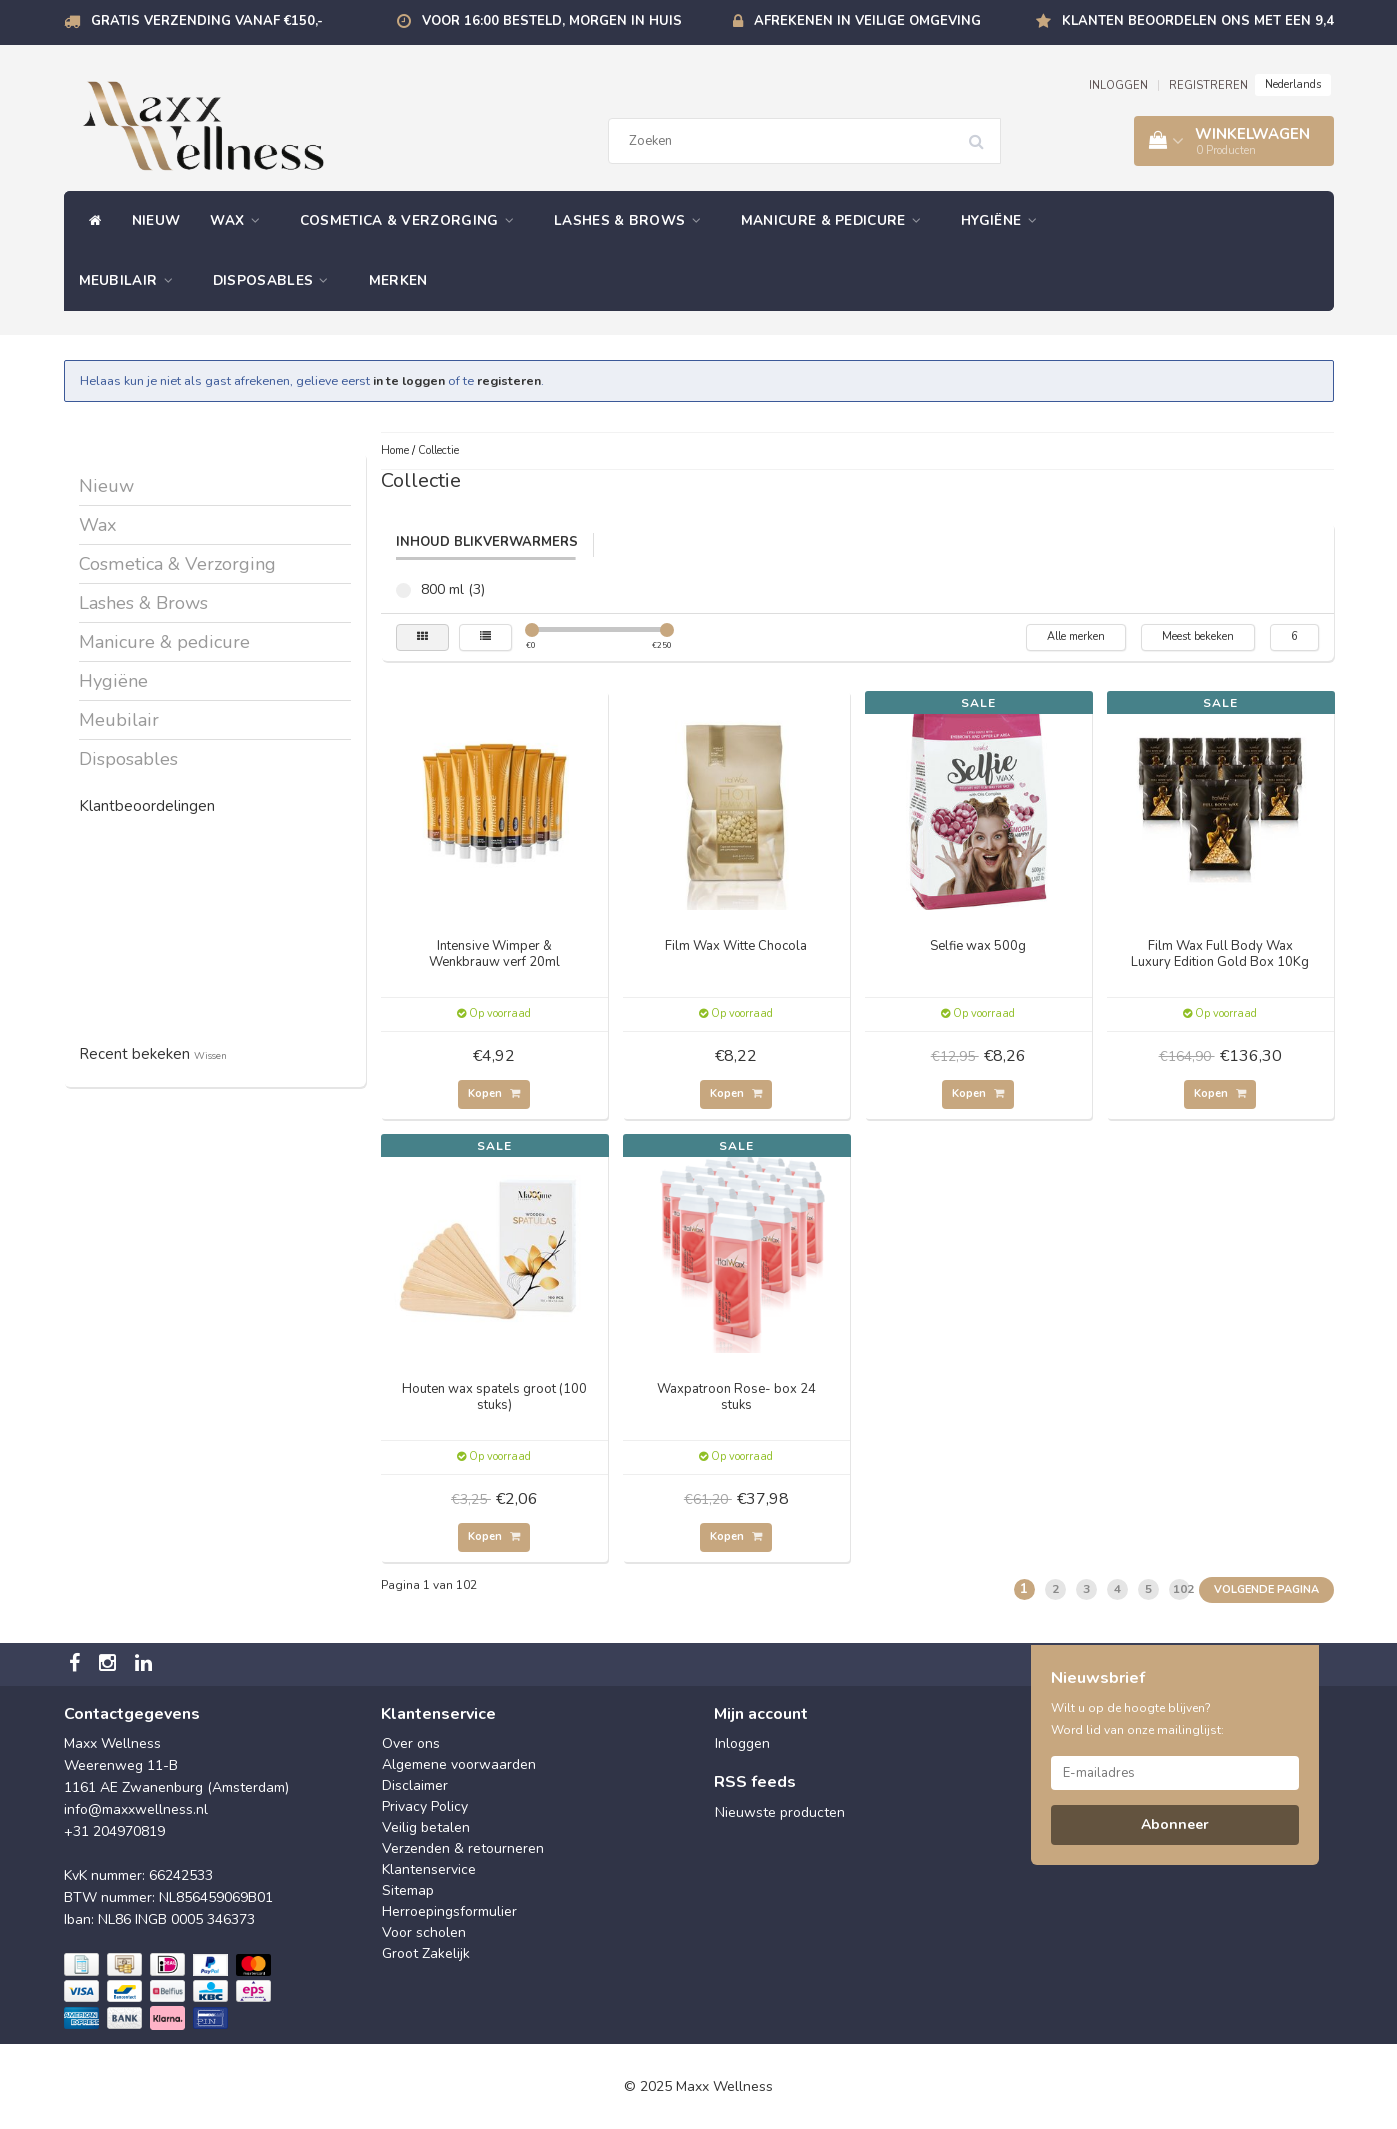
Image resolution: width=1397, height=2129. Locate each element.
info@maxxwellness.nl (136, 1809)
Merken (398, 280)
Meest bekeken (1198, 636)
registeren (509, 380)
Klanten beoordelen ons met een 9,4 (1198, 21)
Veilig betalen (426, 1827)
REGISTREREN (1208, 85)
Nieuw (156, 220)
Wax (240, 220)
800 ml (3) (403, 590)
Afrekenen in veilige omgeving (867, 21)
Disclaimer (415, 1785)
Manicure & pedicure (836, 220)
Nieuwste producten (780, 1812)
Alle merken (1076, 636)
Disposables (276, 280)
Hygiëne (1004, 220)
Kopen (494, 1093)
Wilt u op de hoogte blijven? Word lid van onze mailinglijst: (1137, 1719)
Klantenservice (429, 1869)
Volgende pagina (1266, 1589)
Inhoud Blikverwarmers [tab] (487, 542)
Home (395, 450)
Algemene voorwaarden (459, 1764)
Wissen (210, 1055)
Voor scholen (424, 1932)
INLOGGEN (1118, 85)
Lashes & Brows (632, 220)
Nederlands (1293, 84)
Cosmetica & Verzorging (412, 220)
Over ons (411, 1743)
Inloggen (742, 1743)
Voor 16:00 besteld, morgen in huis (552, 21)
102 (1181, 1589)
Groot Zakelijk (426, 1953)
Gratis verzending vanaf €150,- (207, 21)
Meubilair (131, 280)
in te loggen (409, 380)
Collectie (438, 450)
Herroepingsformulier (449, 1911)
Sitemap (408, 1890)
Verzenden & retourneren (463, 1848)
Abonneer (1175, 1824)
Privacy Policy (425, 1806)
